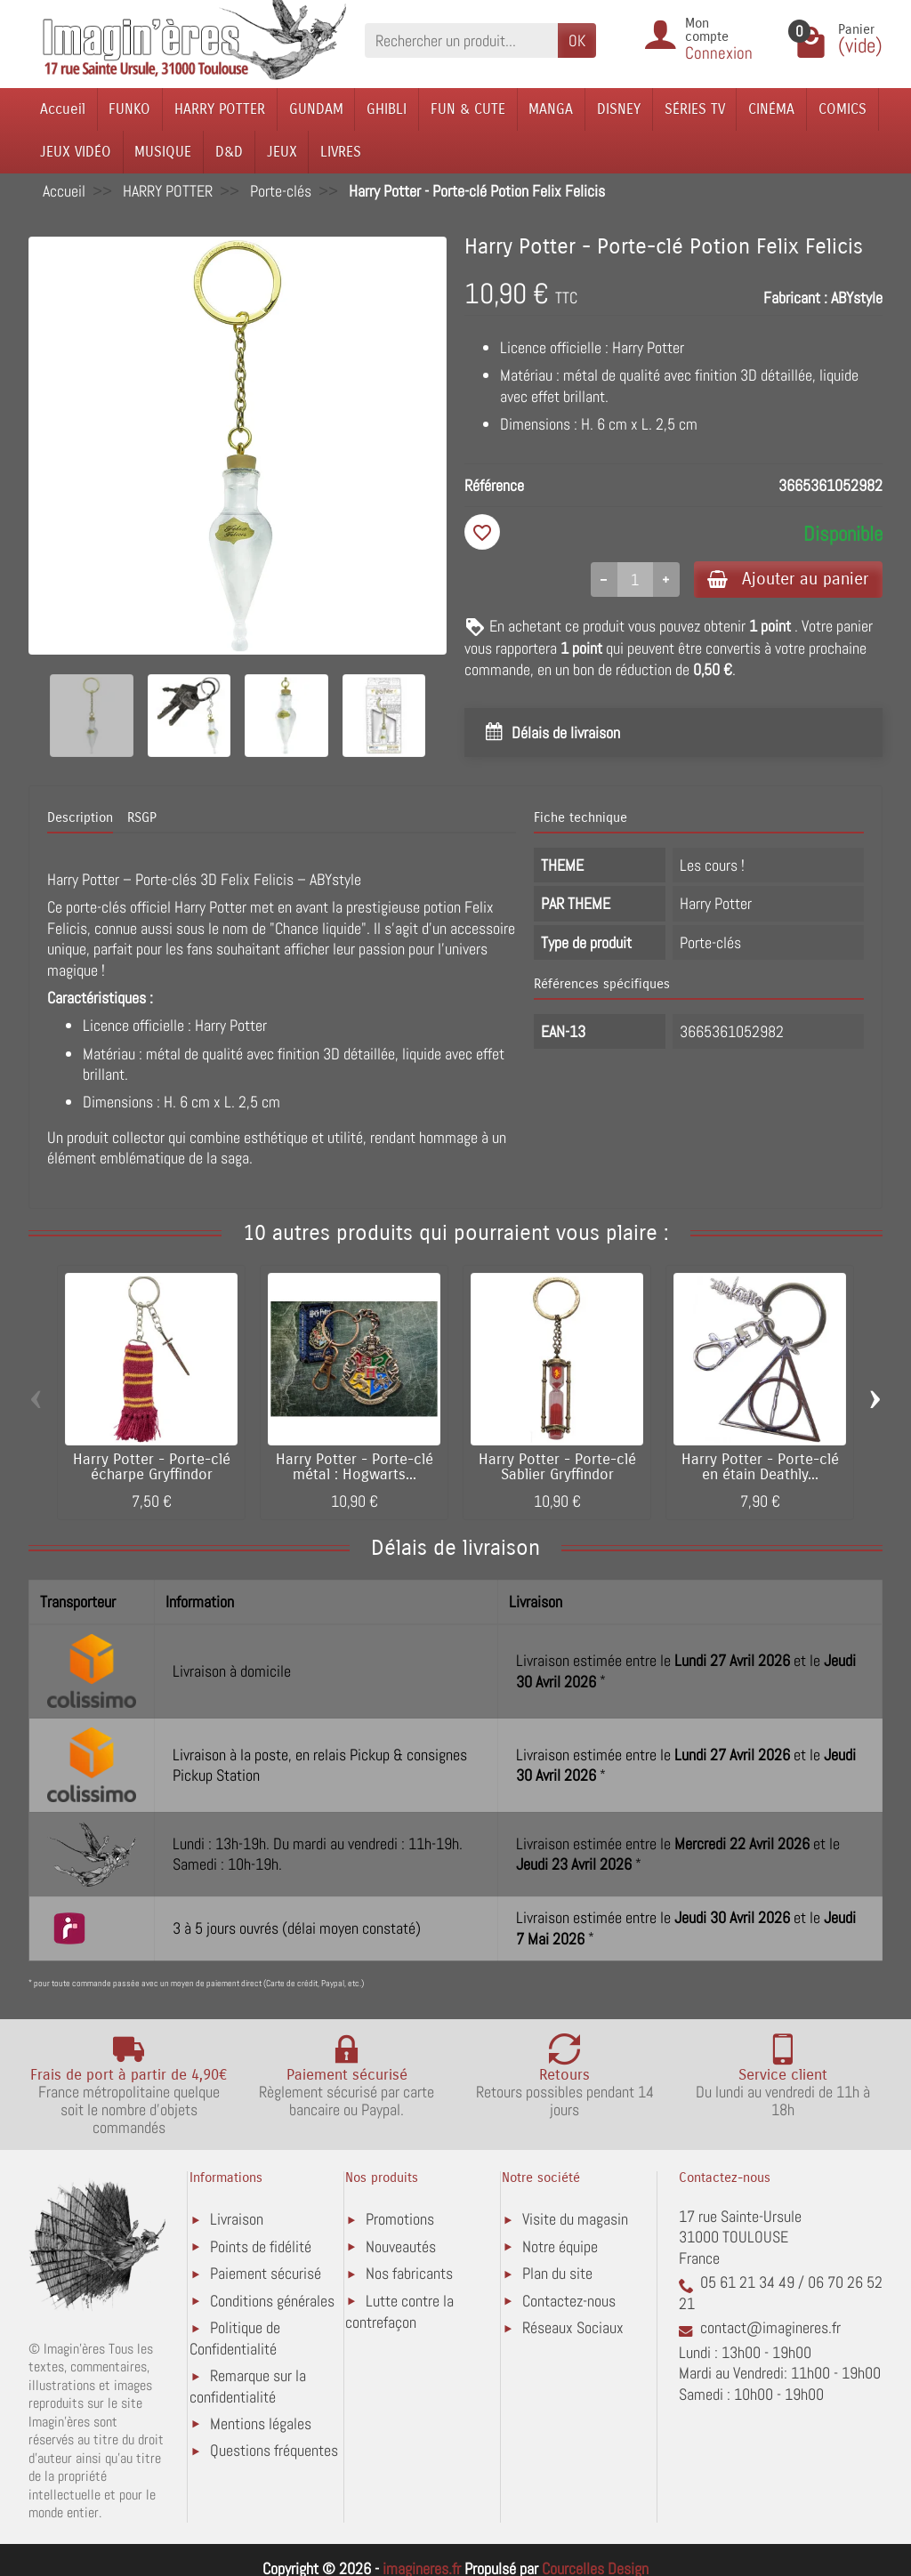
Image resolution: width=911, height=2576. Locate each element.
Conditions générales (272, 2300)
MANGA (550, 109)
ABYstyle (857, 297)
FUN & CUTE (468, 109)
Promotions (400, 2220)
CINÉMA (771, 109)
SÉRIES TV (695, 109)
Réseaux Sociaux (573, 2328)
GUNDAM (316, 109)
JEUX (282, 151)
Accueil (62, 109)
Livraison (236, 2220)
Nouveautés (401, 2246)
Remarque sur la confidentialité (247, 2386)
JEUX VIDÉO (75, 151)
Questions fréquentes (274, 2451)
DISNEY (619, 109)
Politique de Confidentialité (234, 2339)
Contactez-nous (569, 2300)
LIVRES (340, 151)
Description (80, 818)
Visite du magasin (575, 2220)
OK (576, 40)
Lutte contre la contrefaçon (399, 2311)
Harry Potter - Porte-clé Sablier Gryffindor (557, 1468)
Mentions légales (260, 2423)
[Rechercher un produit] (461, 40)
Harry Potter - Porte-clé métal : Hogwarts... (354, 1468)
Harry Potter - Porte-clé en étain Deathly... (760, 1468)
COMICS (842, 109)
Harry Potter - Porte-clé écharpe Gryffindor (151, 1468)
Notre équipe (560, 2246)
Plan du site (557, 2274)
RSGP (142, 818)
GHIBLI (387, 109)
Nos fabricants (409, 2274)
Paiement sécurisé (265, 2274)
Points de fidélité (260, 2246)
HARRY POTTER (219, 109)
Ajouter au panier (787, 578)
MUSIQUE (162, 151)
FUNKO (129, 109)
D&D (229, 151)
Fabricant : (795, 297)
